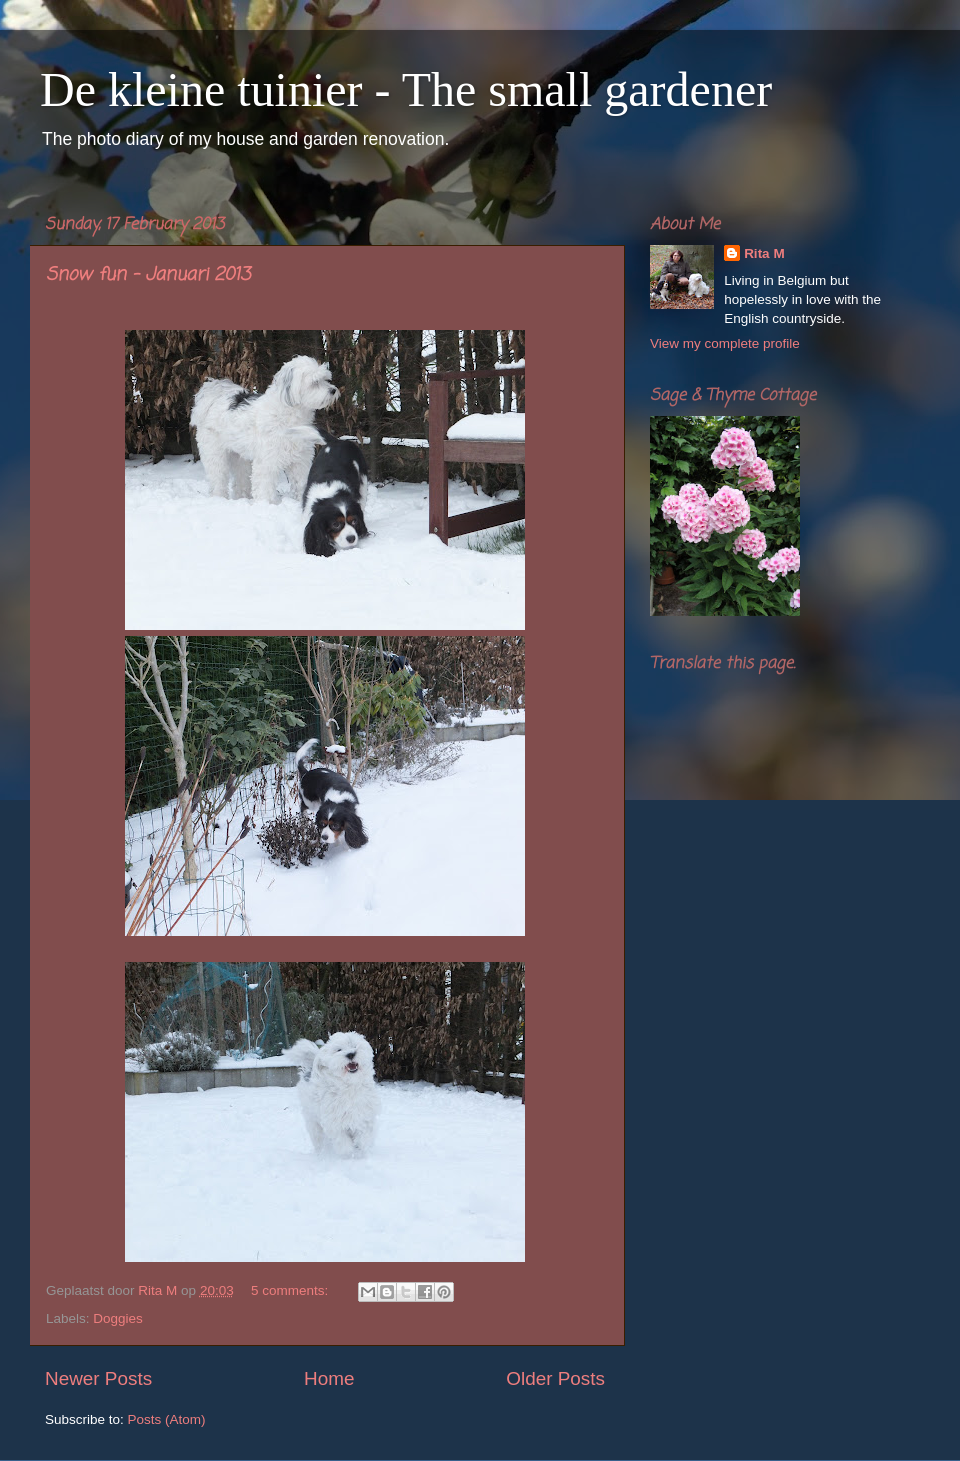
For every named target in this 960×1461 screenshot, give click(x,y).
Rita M (764, 253)
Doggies (118, 1318)
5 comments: (291, 1290)
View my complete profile (725, 343)
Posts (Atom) (167, 1419)
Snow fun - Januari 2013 (148, 275)
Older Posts (555, 1378)
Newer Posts (98, 1378)
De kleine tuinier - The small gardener (406, 89)
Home (329, 1378)
